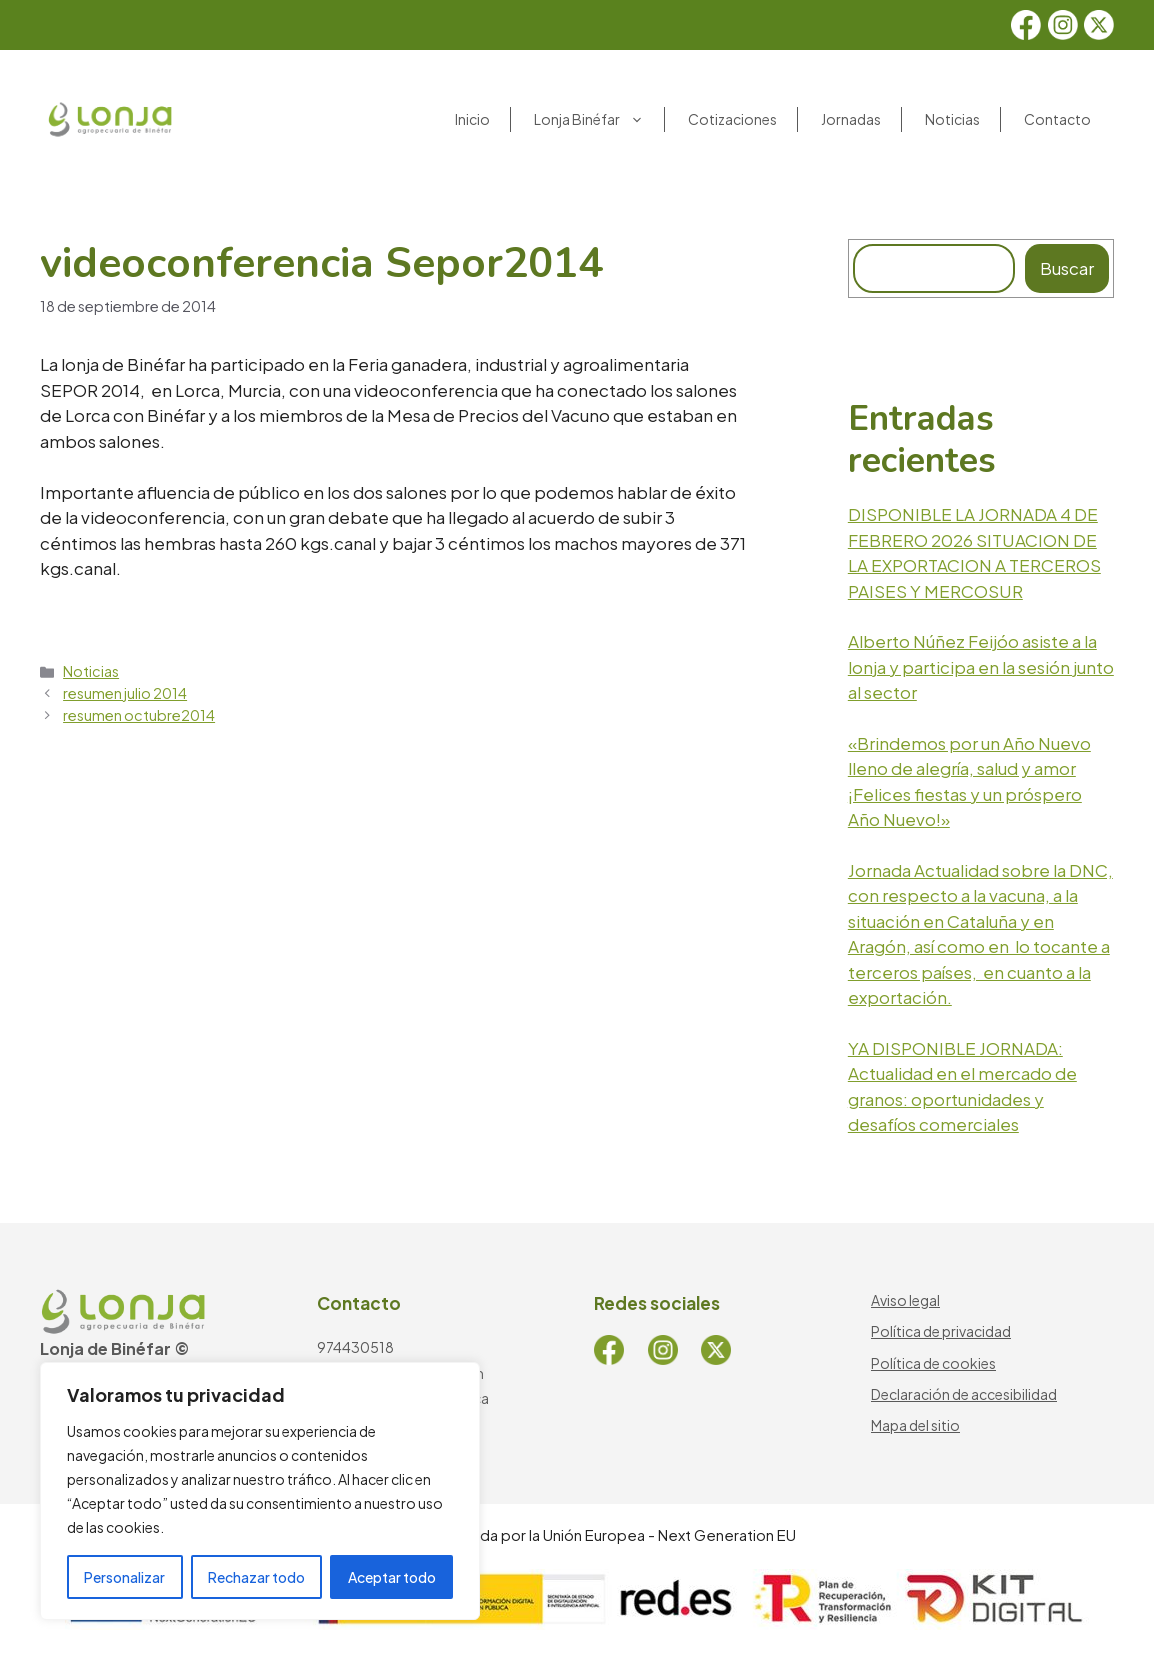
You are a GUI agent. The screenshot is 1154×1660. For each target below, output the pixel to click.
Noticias (952, 119)
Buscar (1067, 268)
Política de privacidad (941, 1331)
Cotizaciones (732, 119)
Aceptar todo (392, 1577)
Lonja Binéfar (599, 119)
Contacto (1057, 119)
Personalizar (124, 1577)
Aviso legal (905, 1300)
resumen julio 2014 (125, 693)
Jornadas (851, 119)
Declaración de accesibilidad (964, 1394)
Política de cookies (933, 1363)
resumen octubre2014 (139, 715)
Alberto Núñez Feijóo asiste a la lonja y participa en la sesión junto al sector (981, 666)
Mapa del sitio (915, 1425)
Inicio (472, 119)
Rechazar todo (256, 1577)
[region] (260, 1491)
